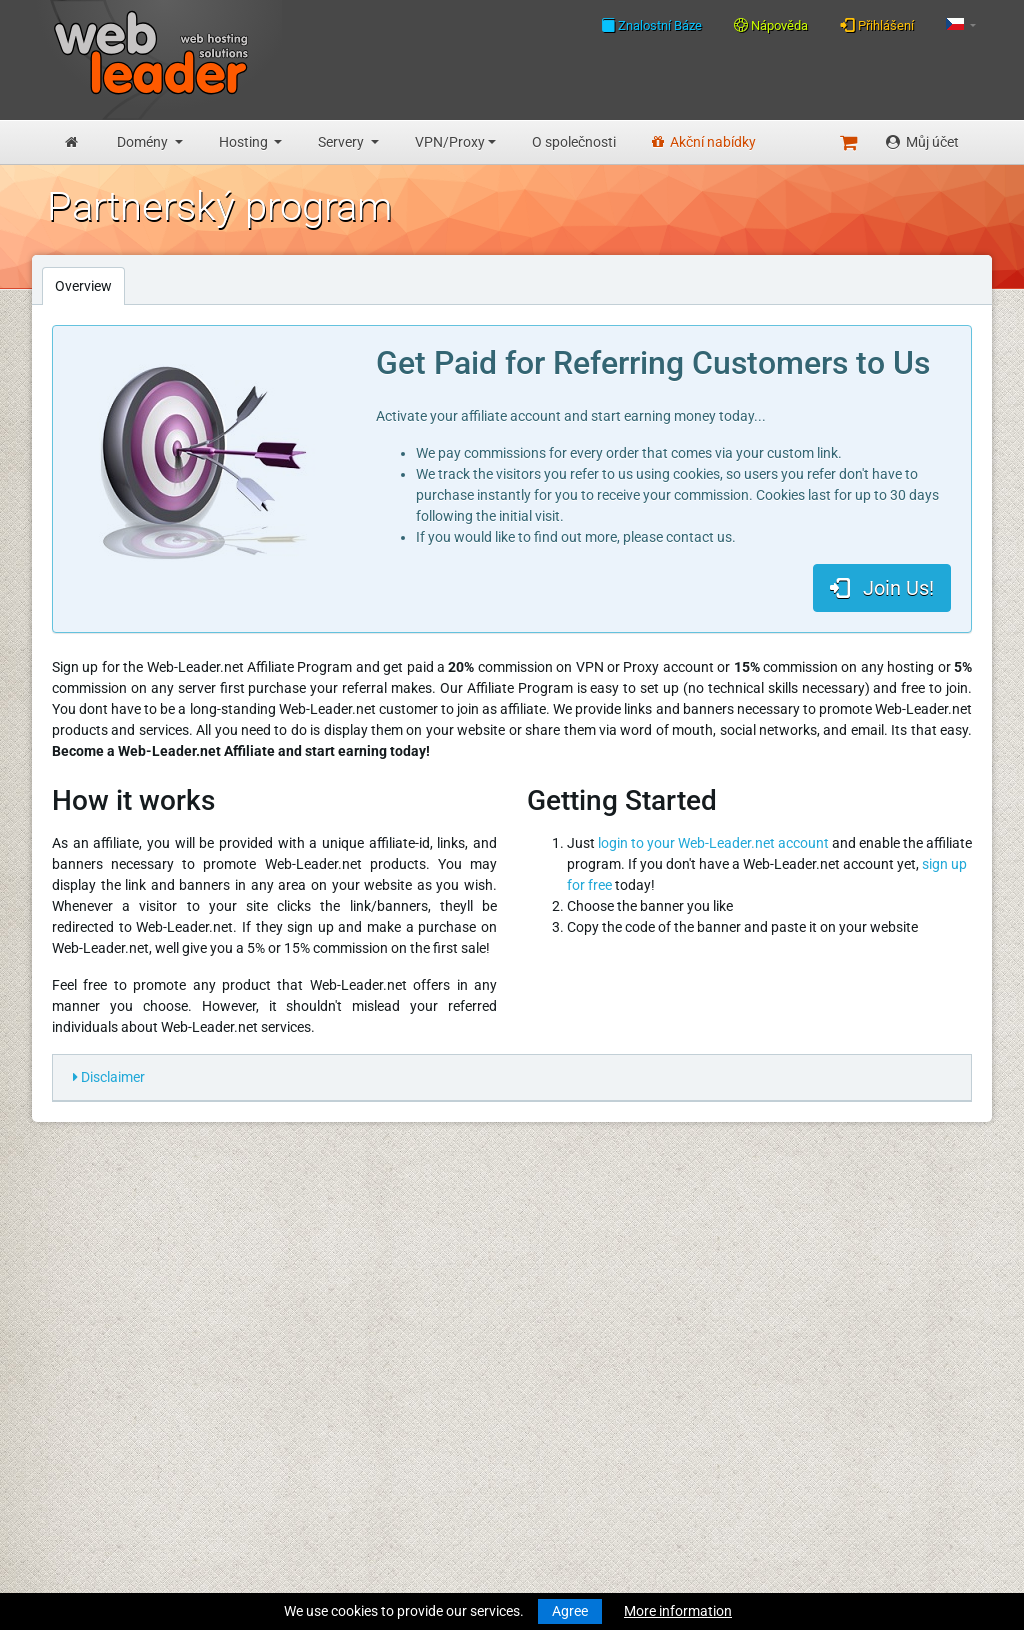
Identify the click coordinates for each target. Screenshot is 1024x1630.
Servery (342, 142)
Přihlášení (877, 25)
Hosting (245, 142)
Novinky (72, 1240)
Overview (83, 286)
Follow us (872, 1275)
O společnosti (574, 142)
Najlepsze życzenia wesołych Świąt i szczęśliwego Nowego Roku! (617, 1398)
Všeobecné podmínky (353, 1372)
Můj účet (922, 142)
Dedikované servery (107, 1435)
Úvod (63, 1219)
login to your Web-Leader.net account (713, 843)
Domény (144, 142)
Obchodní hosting (101, 1356)
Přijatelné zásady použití (362, 1414)
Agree (570, 1611)
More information (678, 1611)
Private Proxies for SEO (118, 1493)
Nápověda (771, 25)
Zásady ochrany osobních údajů (386, 1393)
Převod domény (95, 1298)
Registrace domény (106, 1277)
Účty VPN (76, 1472)
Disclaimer (109, 1077)
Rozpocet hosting (101, 1335)
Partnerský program (349, 1451)
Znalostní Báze (651, 25)
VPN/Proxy (450, 142)
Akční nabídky (704, 142)
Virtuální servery (97, 1414)
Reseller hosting (96, 1377)
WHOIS (309, 1277)
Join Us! (882, 588)
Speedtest (318, 1298)
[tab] (512, 1078)
